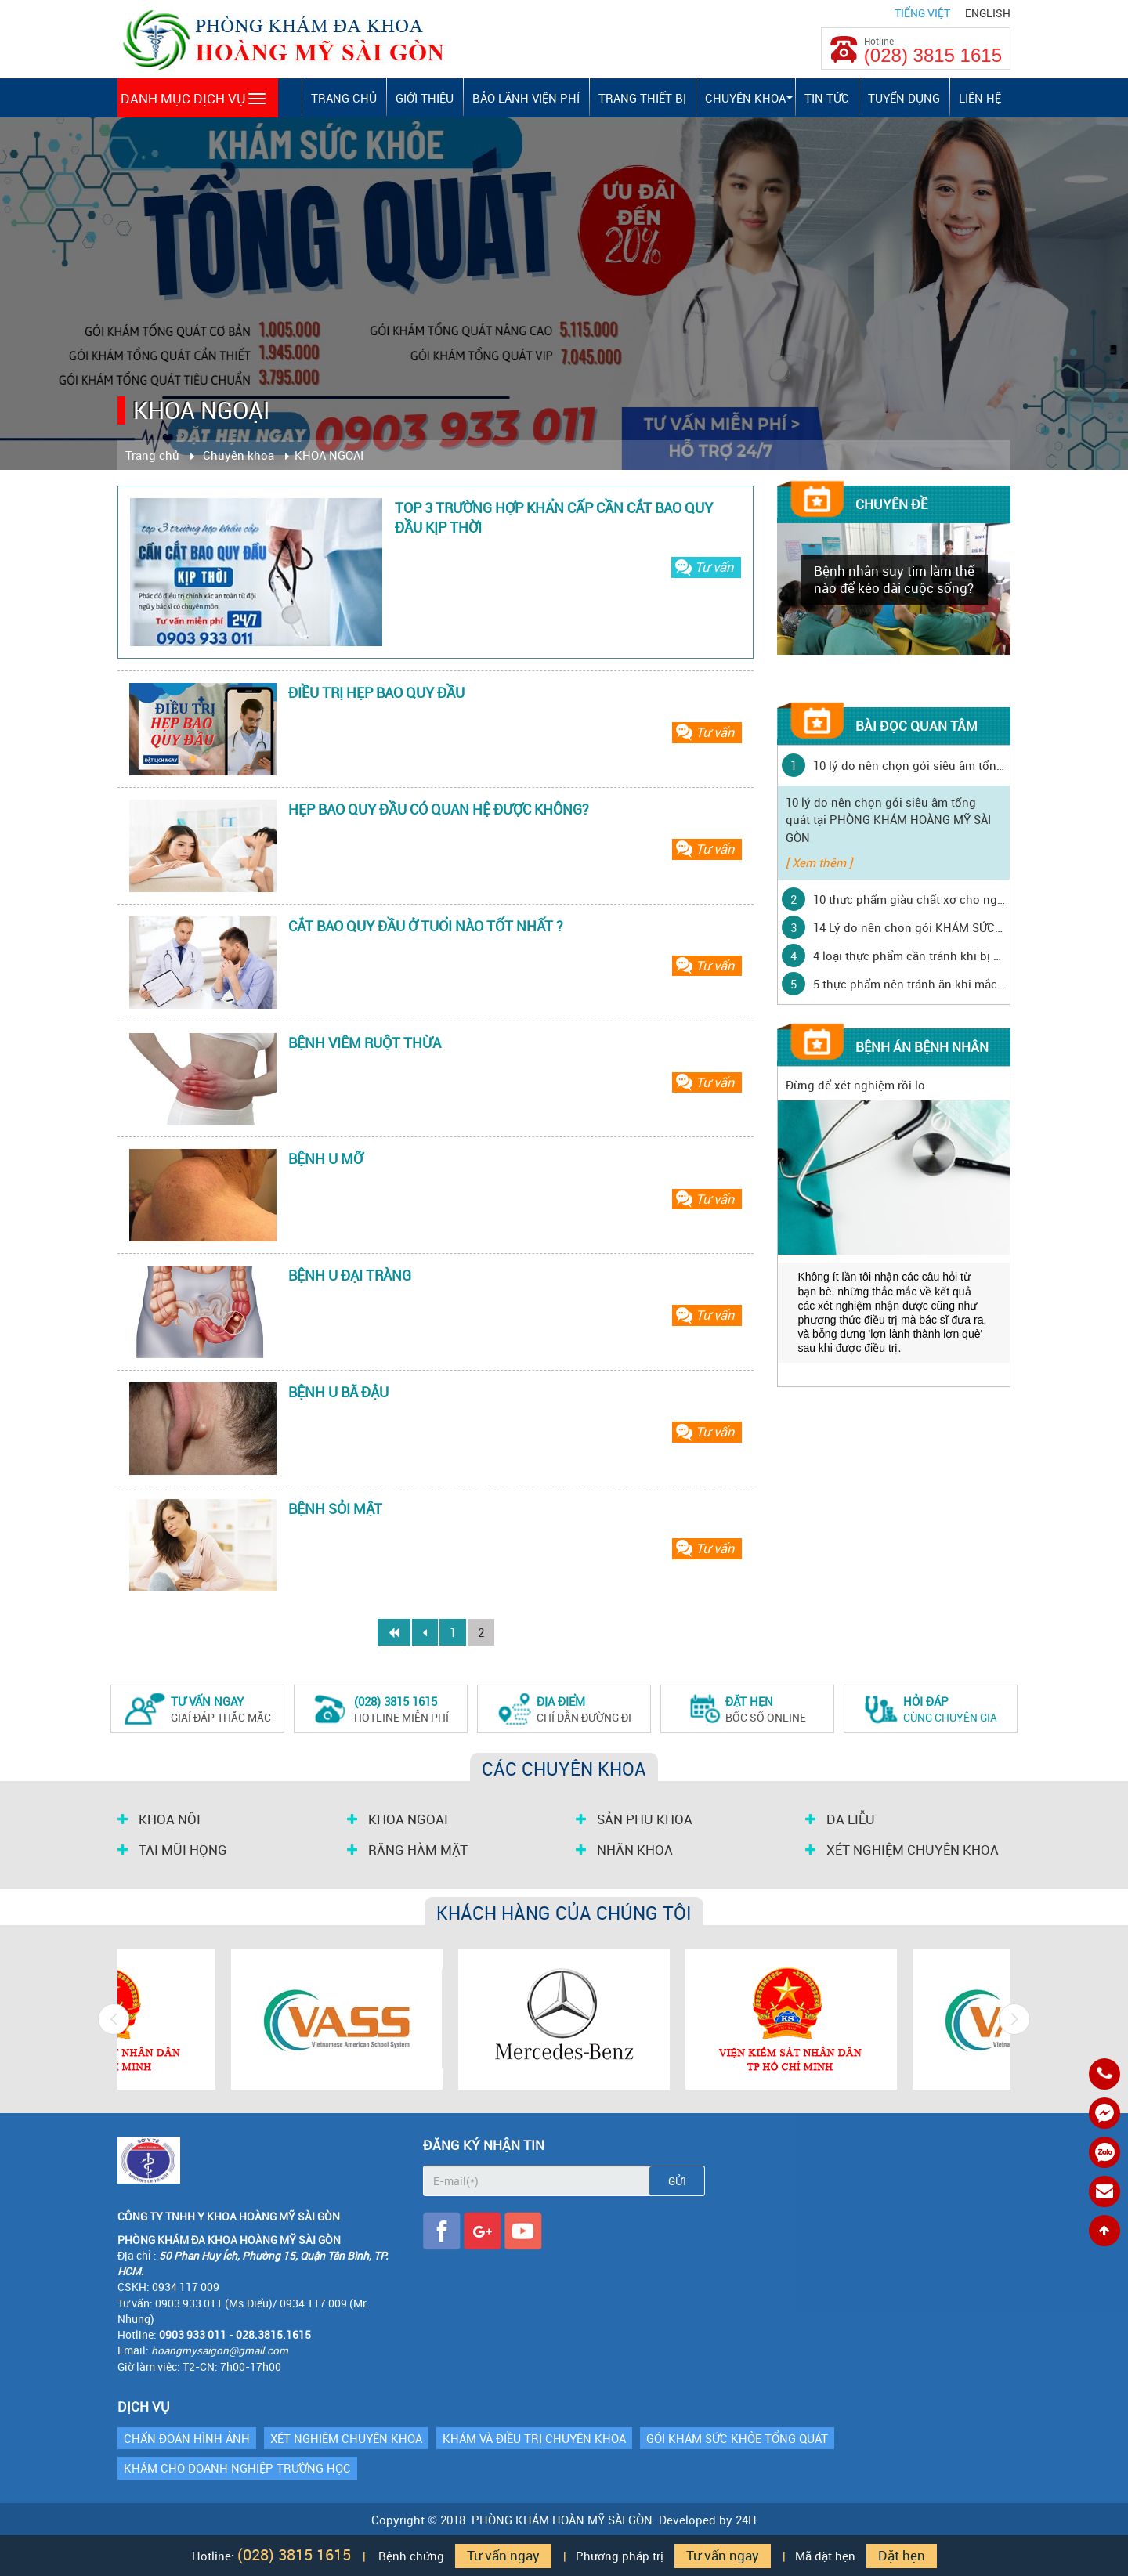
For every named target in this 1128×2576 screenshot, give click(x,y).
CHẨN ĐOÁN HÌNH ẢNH (187, 2438)
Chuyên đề (891, 504)
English (987, 13)
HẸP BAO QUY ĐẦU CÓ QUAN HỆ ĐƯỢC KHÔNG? (438, 809)
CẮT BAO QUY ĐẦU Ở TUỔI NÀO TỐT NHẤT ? (425, 925)
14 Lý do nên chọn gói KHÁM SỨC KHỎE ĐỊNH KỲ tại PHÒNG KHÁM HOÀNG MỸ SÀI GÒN (909, 927)
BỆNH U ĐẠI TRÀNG (349, 1275)
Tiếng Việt (922, 13)
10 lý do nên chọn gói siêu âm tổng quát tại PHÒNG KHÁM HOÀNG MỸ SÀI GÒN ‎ (909, 765)
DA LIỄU (840, 1819)
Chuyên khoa (745, 98)
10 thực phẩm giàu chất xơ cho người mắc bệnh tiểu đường (909, 899)
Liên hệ (980, 98)
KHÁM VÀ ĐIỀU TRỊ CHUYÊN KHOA (534, 2438)
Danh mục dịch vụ (193, 97)
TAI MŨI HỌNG (172, 1850)
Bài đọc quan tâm (916, 726)
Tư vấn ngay (503, 2555)
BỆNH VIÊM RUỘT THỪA (364, 1042)
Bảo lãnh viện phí (526, 98)
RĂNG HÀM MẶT (407, 1850)
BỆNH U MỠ (325, 1158)
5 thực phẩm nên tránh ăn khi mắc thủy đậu (909, 984)
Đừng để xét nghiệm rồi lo (855, 1085)
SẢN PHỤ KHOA (634, 1819)
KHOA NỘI (159, 1819)
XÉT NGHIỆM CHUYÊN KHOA (902, 1850)
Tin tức (826, 98)
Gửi (677, 2180)
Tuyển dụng (904, 98)
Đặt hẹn (901, 2555)
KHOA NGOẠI (397, 1819)
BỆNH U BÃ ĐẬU (338, 1391)
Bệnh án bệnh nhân (922, 1047)
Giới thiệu (425, 98)
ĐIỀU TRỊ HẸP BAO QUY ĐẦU (376, 692)
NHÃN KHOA (624, 1850)
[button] (789, 97)
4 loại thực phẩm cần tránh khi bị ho (909, 955)
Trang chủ (344, 98)
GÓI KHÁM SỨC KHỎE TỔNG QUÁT (737, 2438)
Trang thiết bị (642, 98)
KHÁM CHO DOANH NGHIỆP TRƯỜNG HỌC (237, 2468)
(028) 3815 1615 (933, 55)
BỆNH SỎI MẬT (335, 1508)
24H (746, 2519)
